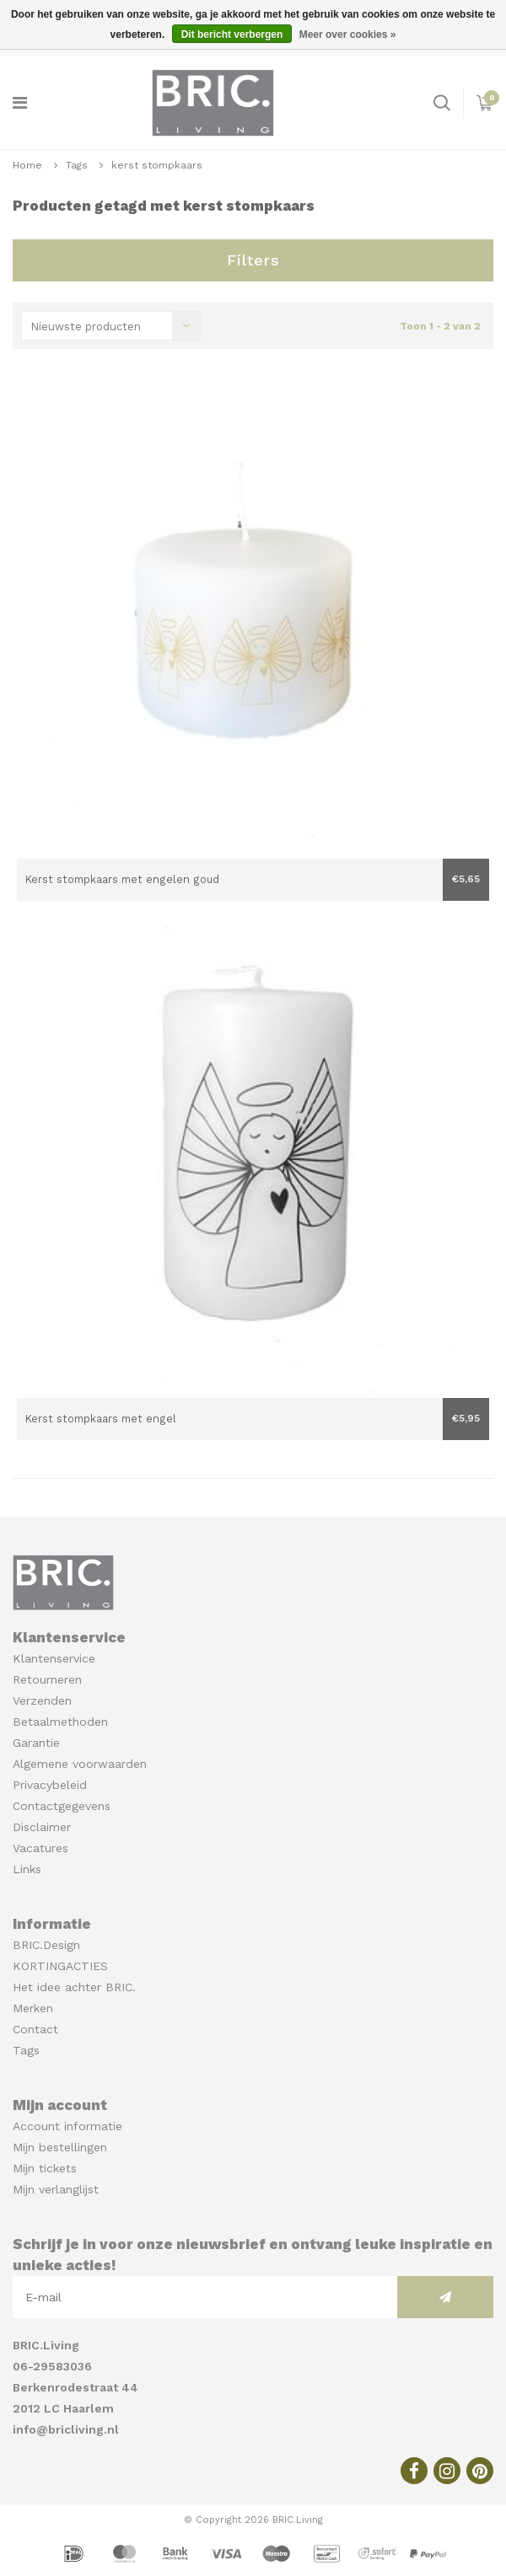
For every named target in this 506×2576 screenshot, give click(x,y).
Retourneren (47, 1679)
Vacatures (40, 1848)
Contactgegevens (61, 1806)
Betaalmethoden (60, 1721)
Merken (33, 2008)
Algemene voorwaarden (80, 1763)
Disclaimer (42, 1827)
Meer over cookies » (347, 34)
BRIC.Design (46, 1945)
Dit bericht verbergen (232, 34)
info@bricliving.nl (66, 2429)
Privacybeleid (50, 1784)
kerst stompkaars (156, 165)
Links (27, 1869)
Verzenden (42, 1700)
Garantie (36, 1742)
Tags (77, 165)
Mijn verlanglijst (56, 2189)
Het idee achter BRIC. (74, 1987)
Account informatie (67, 2126)
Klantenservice (54, 1658)
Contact (35, 2029)
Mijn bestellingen (60, 2147)
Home (27, 165)
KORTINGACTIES (60, 1966)
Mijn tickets (45, 2168)
